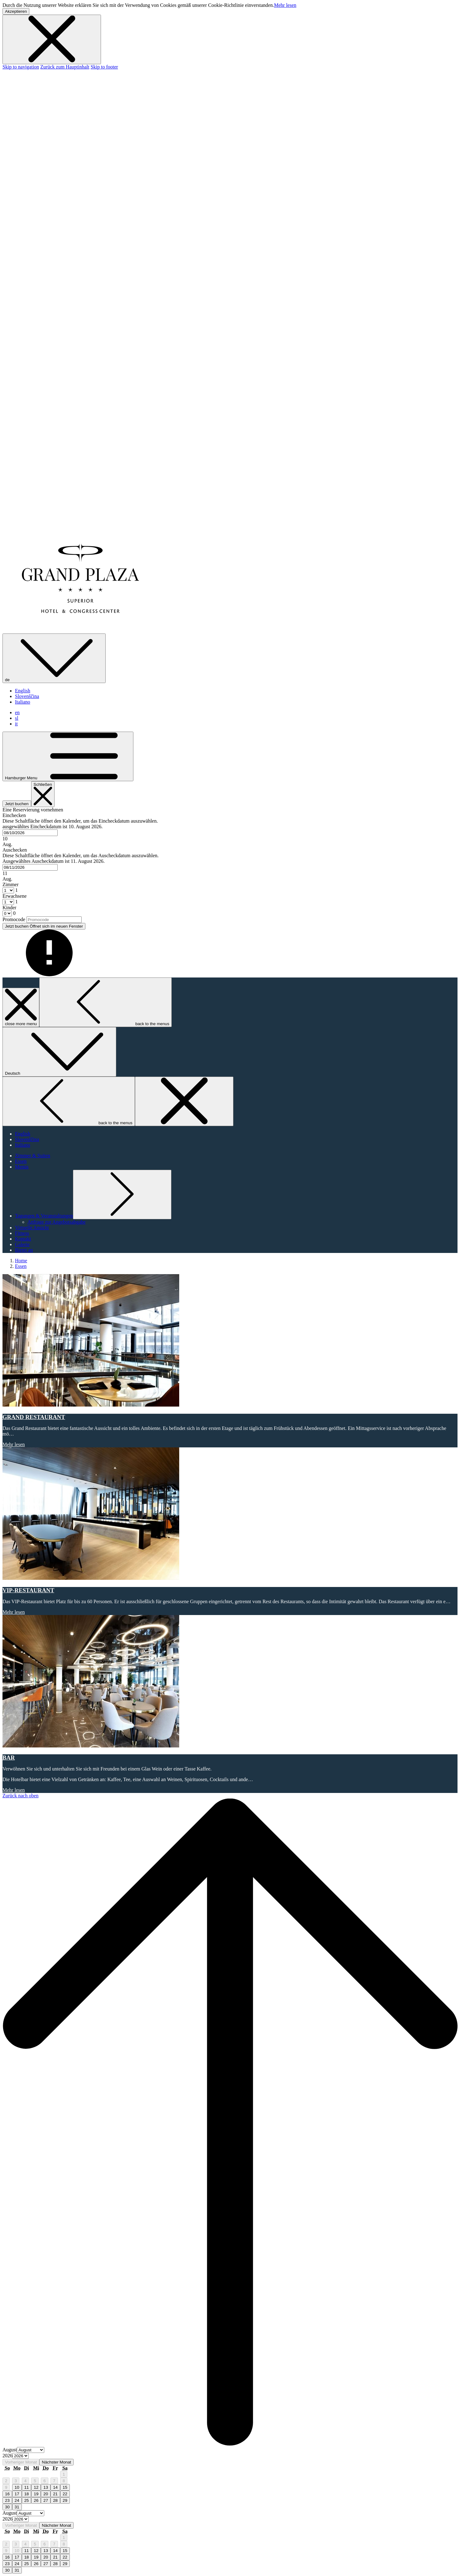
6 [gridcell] (44, 2480)
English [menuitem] (22, 690)
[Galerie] (22, 1244)
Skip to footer (104, 66)
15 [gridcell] (65, 2487)
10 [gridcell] (17, 2487)
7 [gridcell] (54, 2480)
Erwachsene (14, 896)
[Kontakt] (23, 1238)
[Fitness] (22, 1233)
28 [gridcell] (55, 2500)
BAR (8, 1757)
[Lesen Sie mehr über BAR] (230, 1682)
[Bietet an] (24, 1250)
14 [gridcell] (55, 2487)
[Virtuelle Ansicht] (32, 1227)
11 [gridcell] (26, 2487)
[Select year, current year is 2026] (20, 2456)
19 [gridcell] (36, 2494)
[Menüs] (22, 1166)
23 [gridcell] (7, 2500)
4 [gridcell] (25, 2480)
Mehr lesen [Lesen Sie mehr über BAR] (13, 1790)
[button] (230, 830)
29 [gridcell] (65, 2500)
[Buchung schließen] (43, 794)
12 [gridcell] (36, 2487)
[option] (230, 2456)
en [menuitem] (17, 712)
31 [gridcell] (17, 2507)
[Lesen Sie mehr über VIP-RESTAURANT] (230, 1514)
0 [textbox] (14, 913)
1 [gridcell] (64, 2474)
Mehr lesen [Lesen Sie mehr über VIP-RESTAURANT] (13, 1612)
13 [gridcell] (45, 2487)
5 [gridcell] (35, 2480)
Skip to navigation (20, 66)
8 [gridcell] (64, 2480)
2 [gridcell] (6, 2480)
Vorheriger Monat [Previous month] (21, 2462)
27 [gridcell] (45, 2500)
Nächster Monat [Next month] (56, 2462)
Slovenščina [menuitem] (27, 696)
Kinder (9, 907)
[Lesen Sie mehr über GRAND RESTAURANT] (230, 1341)
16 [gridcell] (7, 2494)
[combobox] (30, 832)
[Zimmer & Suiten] (32, 1155)
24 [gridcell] (17, 2500)
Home (21, 1260)
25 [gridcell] (26, 2500)
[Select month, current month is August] (30, 2450)
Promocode (13, 919)
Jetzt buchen (17, 803)
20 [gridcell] (45, 2494)
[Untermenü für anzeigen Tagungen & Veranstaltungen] (44, 1215)
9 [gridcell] (6, 2487)
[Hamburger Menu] (67, 756)
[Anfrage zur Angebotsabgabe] (56, 1222)
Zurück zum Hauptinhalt (64, 66)
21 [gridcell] (55, 2494)
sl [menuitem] (16, 718)
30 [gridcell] (7, 2507)
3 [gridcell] (16, 2480)
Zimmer (10, 884)
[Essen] (20, 1161)
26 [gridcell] (36, 2500)
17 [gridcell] (17, 2494)
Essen (20, 1266)
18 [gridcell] (26, 2494)
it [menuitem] (16, 723)
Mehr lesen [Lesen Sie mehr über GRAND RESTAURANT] (13, 1444)
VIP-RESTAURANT (28, 1590)
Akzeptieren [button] (16, 11)
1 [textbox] (16, 890)
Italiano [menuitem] (22, 702)
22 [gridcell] (65, 2494)
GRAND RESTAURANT (33, 1417)
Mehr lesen (285, 5)
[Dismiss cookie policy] (51, 39)
